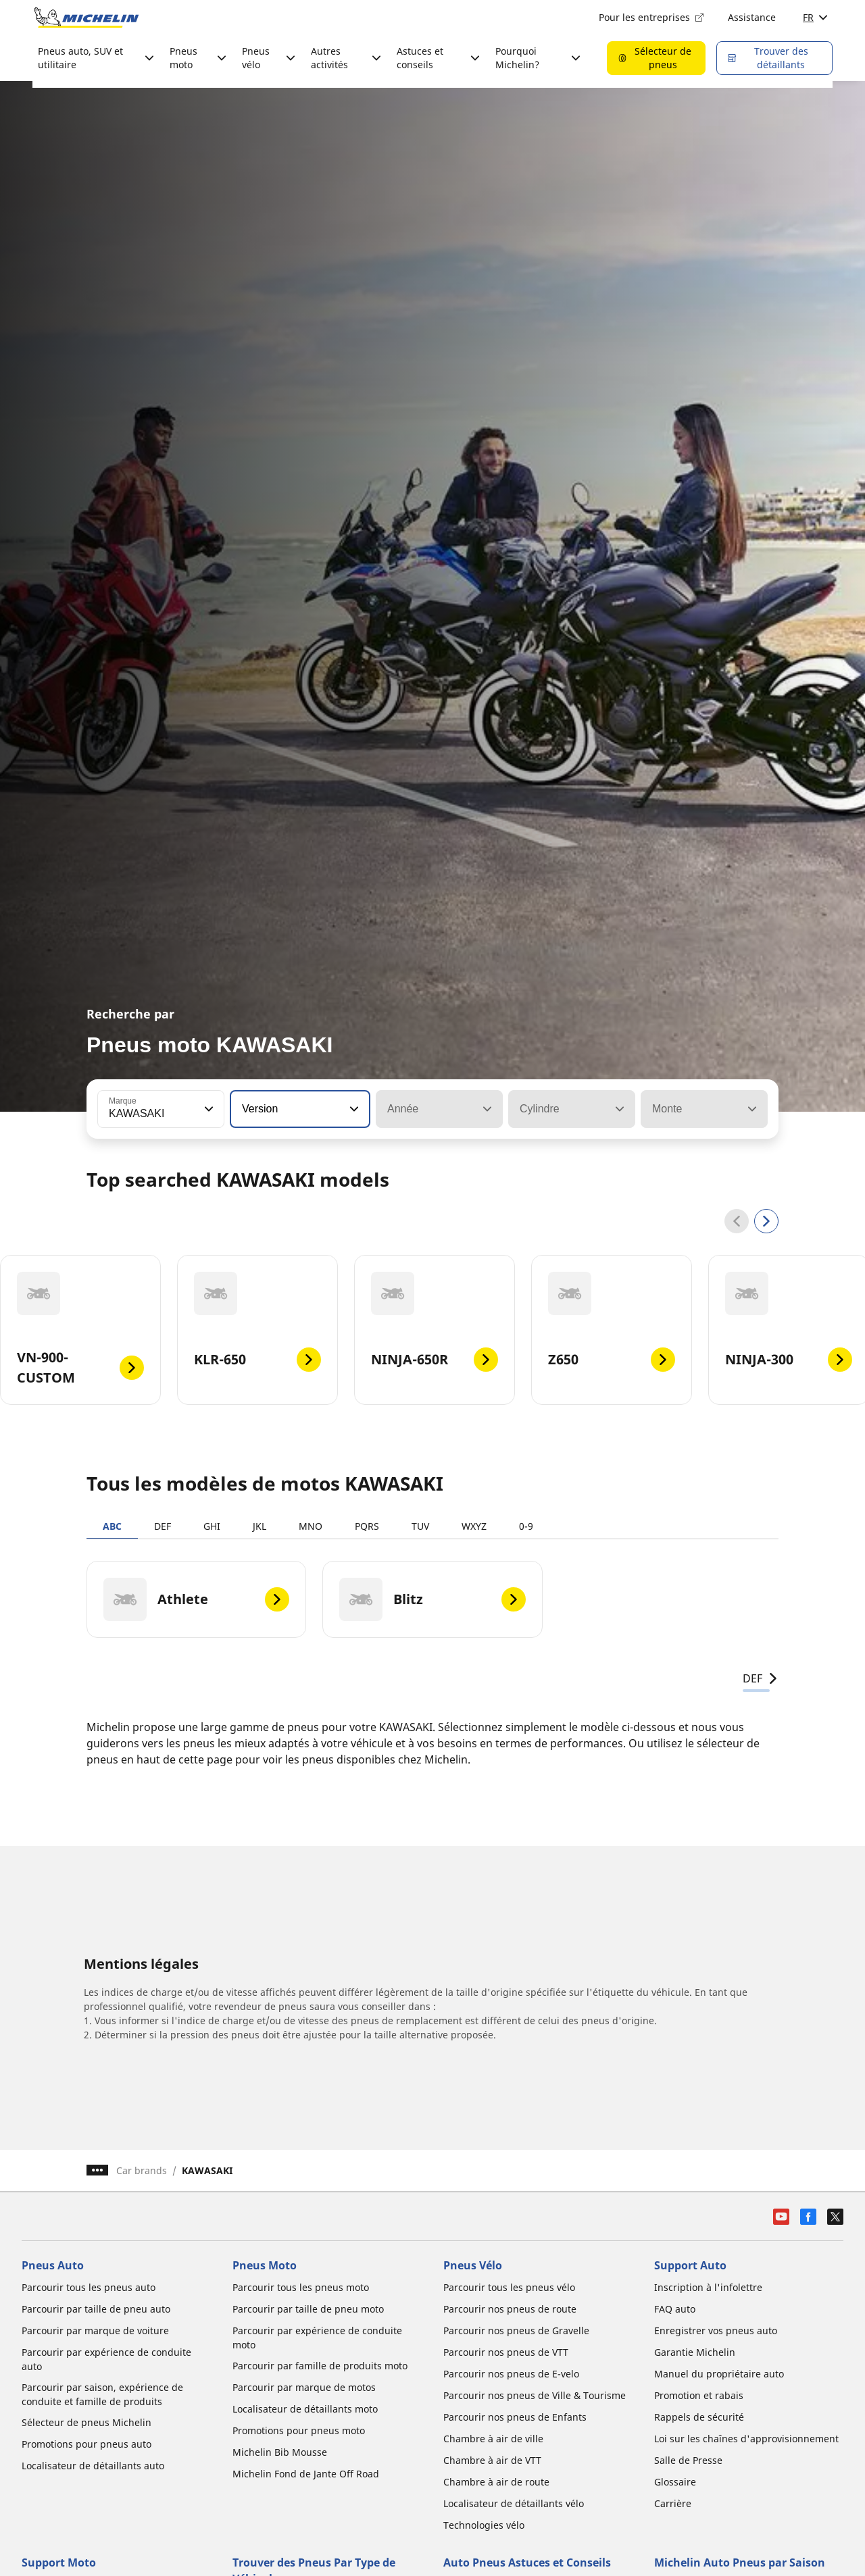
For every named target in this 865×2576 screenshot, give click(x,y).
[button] (207, 1109)
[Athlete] (196, 1599)
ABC (112, 1526)
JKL (259, 1526)
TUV (420, 1526)
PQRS (367, 1526)
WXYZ (474, 1526)
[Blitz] (432, 1599)
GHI (211, 1526)
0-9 (526, 1526)
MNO (310, 1526)
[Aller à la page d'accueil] (86, 17)
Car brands (141, 2170)
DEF (162, 1526)
